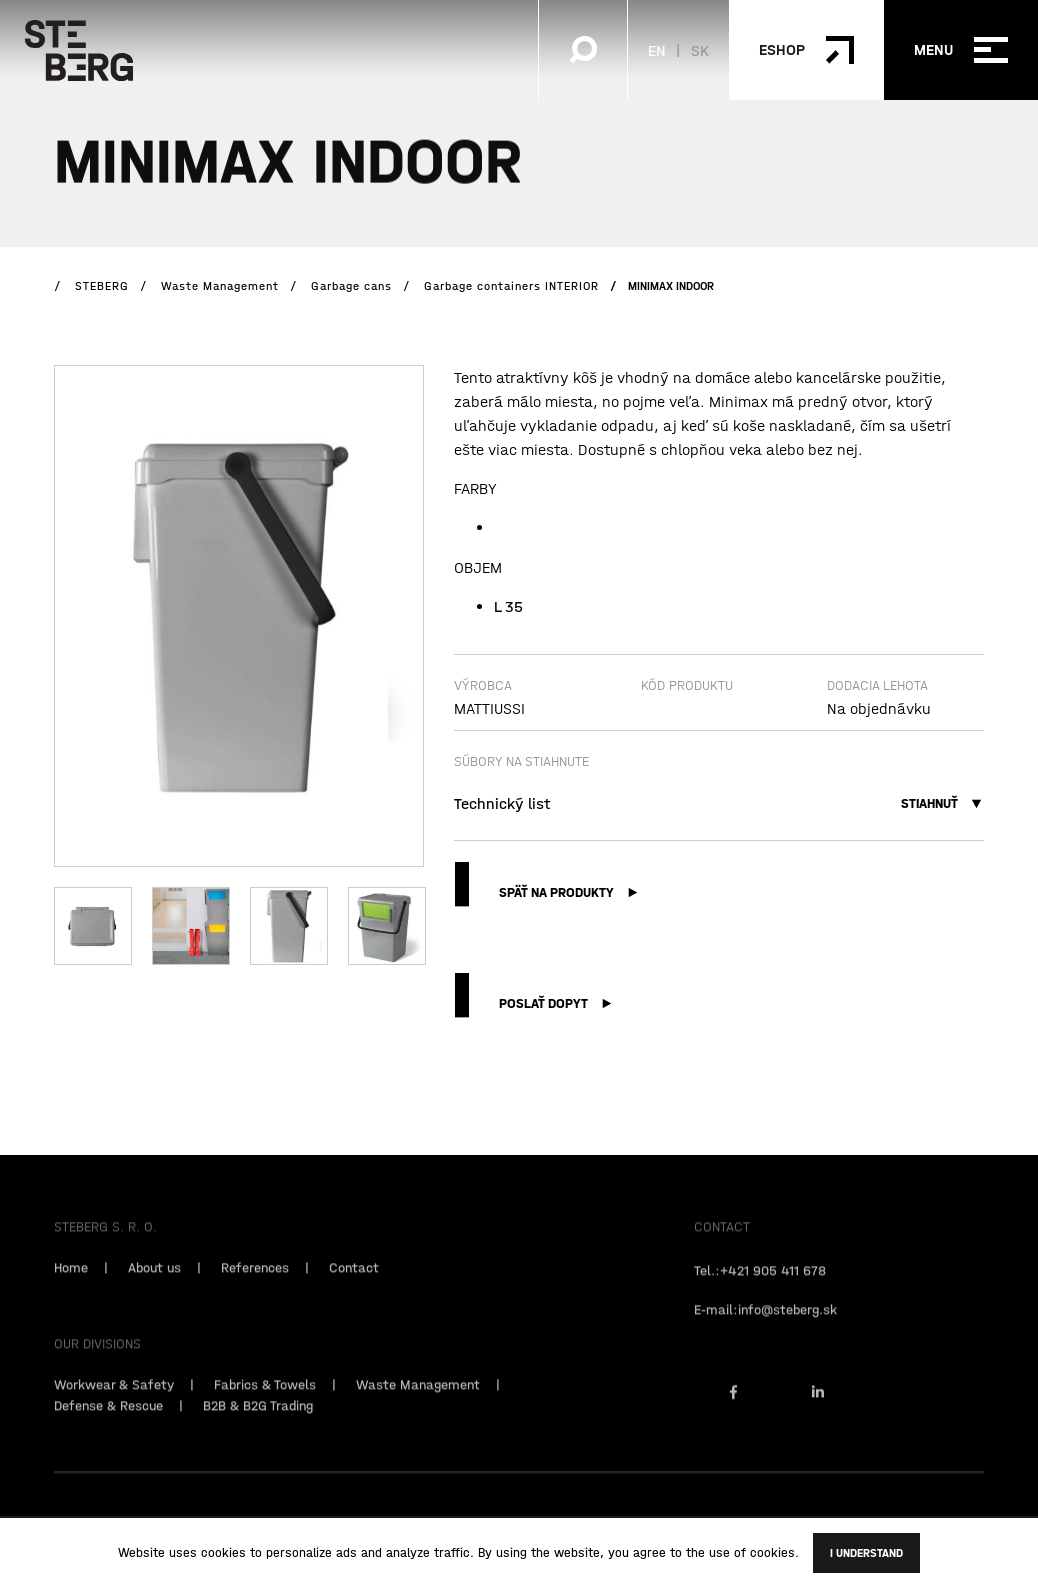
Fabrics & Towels (265, 1406)
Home (71, 1289)
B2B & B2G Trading (258, 1427)
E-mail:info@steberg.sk (765, 1331)
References (255, 1289)
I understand (866, 1553)
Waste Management (418, 1406)
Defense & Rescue (108, 1427)
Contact (354, 1289)
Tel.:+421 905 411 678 (760, 1292)
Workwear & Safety (114, 1406)
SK (700, 50)
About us (154, 1289)
